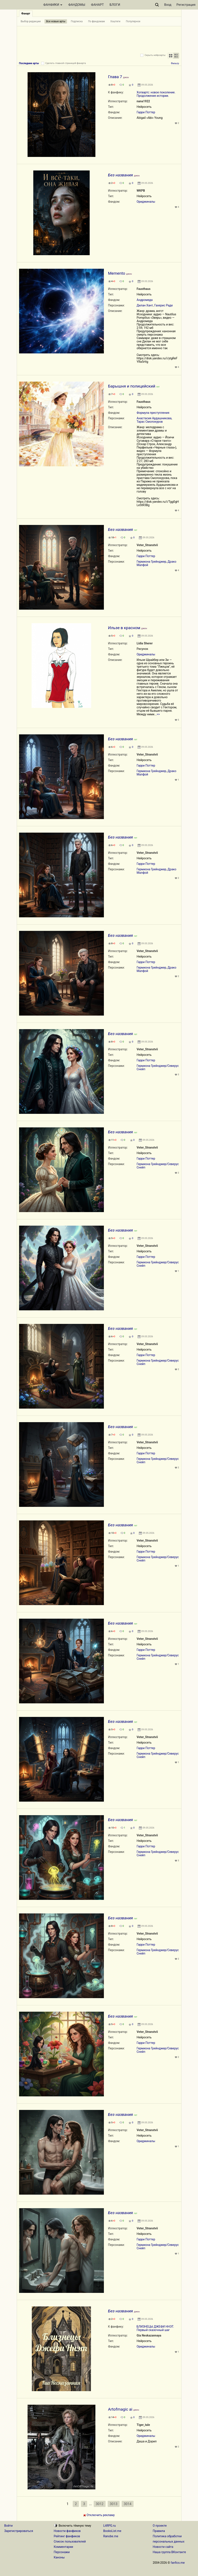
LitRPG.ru (109, 2525)
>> (158, 714)
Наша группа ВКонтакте (169, 2552)
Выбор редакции (31, 21)
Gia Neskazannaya (149, 2335)
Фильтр (175, 63)
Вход (168, 5)
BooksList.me (112, 2531)
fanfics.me (178, 2562)
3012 (99, 2504)
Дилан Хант (145, 305)
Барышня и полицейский (131, 386)
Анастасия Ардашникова (154, 418)
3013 (113, 2504)
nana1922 (143, 101)
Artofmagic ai (120, 2409)
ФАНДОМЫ (76, 5)
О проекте (160, 2525)
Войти (8, 2525)
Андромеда (145, 300)
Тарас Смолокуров (150, 421)
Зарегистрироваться (18, 2531)
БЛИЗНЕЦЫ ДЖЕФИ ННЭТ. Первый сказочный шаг (155, 2328)
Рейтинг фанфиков (67, 2536)
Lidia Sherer (145, 643)
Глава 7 (115, 76)
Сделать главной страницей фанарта (65, 63)
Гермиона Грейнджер (151, 561)
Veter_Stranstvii (147, 545)
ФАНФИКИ (52, 5)
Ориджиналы (146, 201)
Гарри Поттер (146, 112)
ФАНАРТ (97, 5)
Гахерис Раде (163, 305)
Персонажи (62, 2552)
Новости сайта (163, 2546)
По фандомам (96, 21)
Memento (116, 273)
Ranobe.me (110, 2536)
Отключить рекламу (99, 2515)
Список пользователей (70, 2541)
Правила (159, 2531)
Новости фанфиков (67, 2531)
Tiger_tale (143, 2425)
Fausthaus (144, 289)
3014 (127, 2504)
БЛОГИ (115, 5)
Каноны (59, 2557)
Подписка (76, 21)
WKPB (141, 190)
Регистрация (185, 5)
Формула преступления (153, 412)
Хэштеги (115, 21)
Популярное (133, 21)
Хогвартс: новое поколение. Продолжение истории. (156, 94)
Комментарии (63, 2546)
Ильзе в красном (124, 627)
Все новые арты (55, 21)
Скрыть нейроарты (155, 55)
